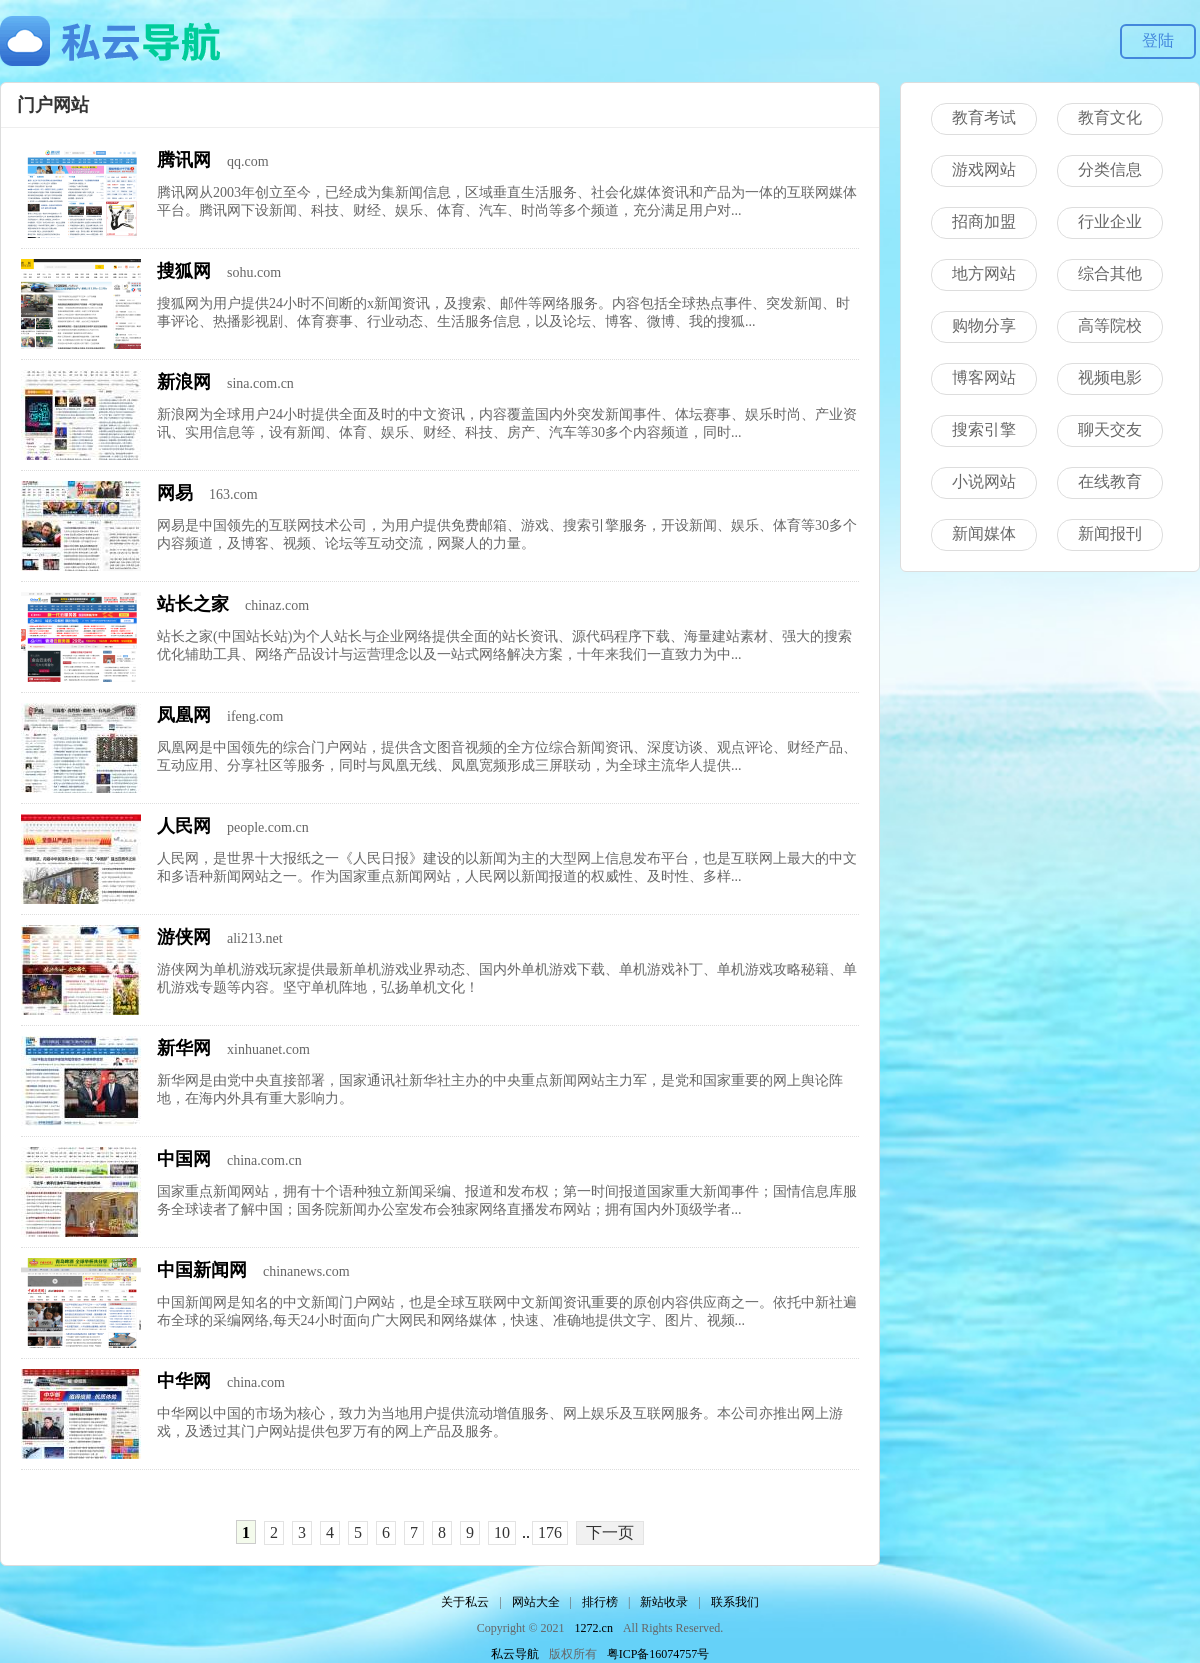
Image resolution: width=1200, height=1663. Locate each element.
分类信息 (1110, 169)
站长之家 (193, 604)
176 (550, 1532)
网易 (175, 493)
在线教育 (1110, 481)
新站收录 (664, 1602)
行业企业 (1110, 221)
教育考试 (984, 117)
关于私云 (465, 1602)
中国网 (184, 1159)
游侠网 (184, 937)
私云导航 (515, 1654)
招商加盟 (984, 221)
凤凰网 (184, 715)
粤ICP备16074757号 (658, 1654)
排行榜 (600, 1602)
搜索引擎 (984, 429)
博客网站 (984, 377)
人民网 (184, 826)
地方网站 (984, 273)
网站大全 (536, 1602)
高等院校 (1110, 325)
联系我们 (735, 1602)
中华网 (184, 1381)
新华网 (184, 1048)
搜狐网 (184, 271)
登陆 (1158, 40)
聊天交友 (1110, 429)
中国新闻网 (202, 1270)
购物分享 (984, 325)
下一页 (610, 1532)
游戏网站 (984, 169)
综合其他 (1110, 273)
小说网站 (984, 481)
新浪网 (184, 382)
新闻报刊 (1110, 533)
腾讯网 (184, 160)
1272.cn (594, 1628)
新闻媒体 (984, 533)
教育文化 (1110, 117)
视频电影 (1110, 377)
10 (502, 1532)
